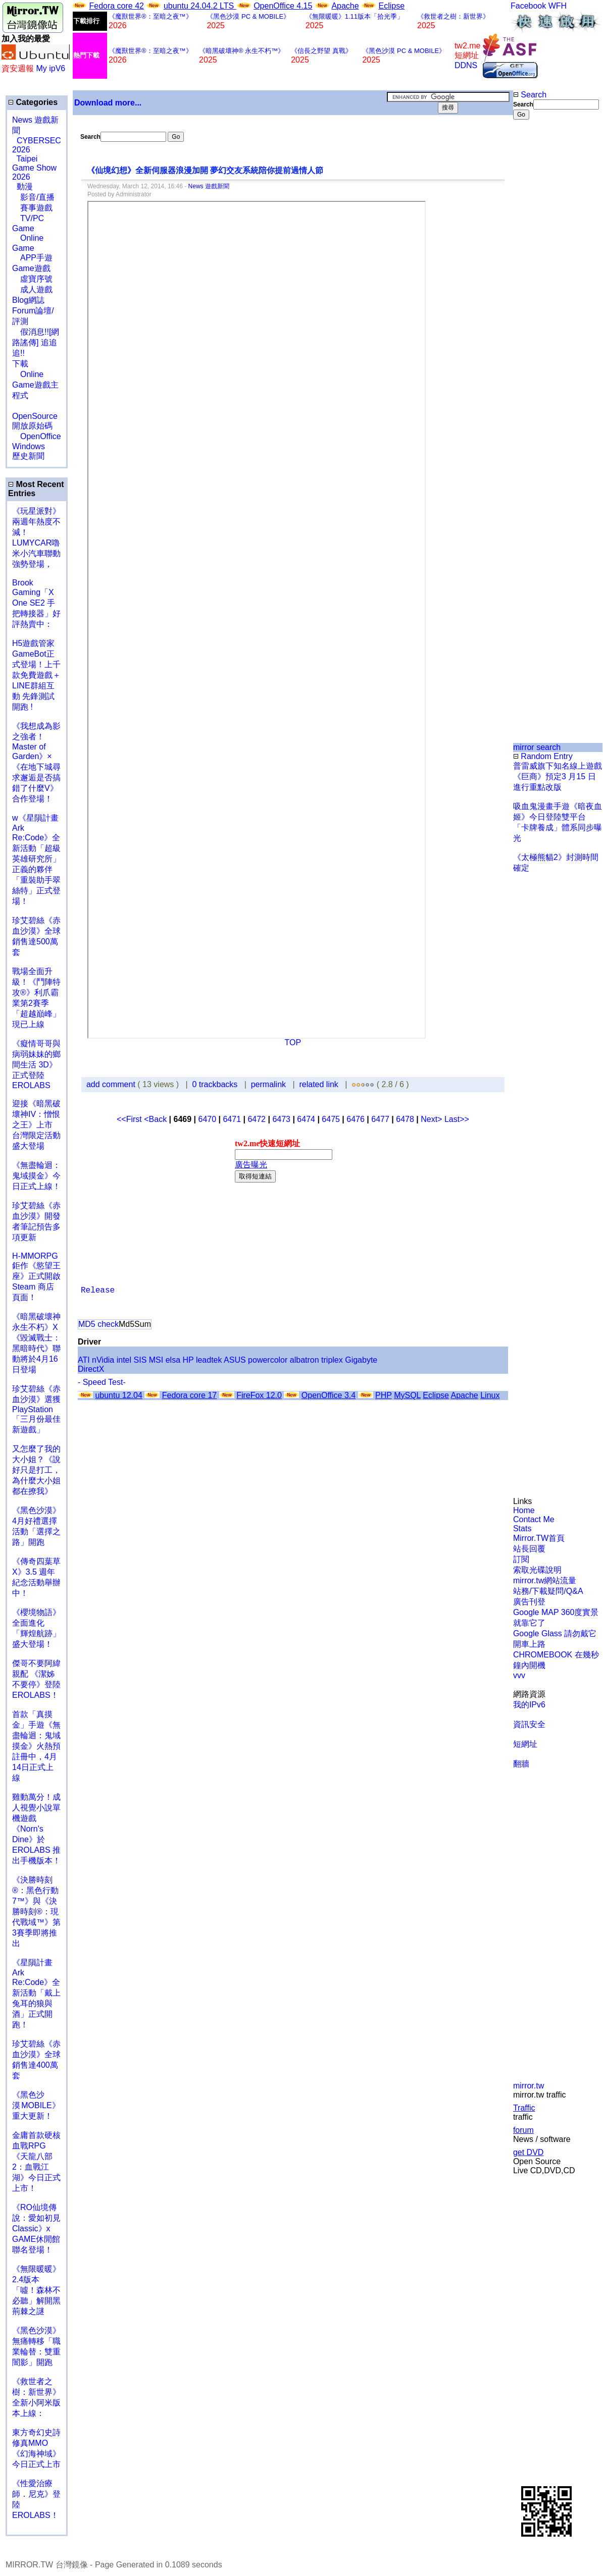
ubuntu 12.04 (118, 1395)
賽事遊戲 (32, 207)
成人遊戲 (32, 289)
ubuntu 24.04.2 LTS (200, 6)
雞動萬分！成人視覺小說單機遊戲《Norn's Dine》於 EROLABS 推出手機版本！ (36, 1829)
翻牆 (521, 1763)
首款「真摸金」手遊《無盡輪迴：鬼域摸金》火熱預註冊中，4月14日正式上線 (36, 1746)
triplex (332, 1360)
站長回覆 (529, 1548)
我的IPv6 (529, 1704)
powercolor (267, 1360)
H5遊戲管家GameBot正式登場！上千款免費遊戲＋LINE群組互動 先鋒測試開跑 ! (36, 675)
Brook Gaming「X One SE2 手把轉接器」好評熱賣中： (36, 603)
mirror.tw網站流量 (544, 1580)
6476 (355, 1119)
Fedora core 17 (189, 1395)
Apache (345, 6)
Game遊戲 (31, 268)
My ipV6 (50, 68)
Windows (28, 446)
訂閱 (521, 1559)
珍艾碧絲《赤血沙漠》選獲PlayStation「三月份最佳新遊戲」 (36, 1409)
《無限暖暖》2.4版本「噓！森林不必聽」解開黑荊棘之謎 (36, 2290)
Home (524, 1510)
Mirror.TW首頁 (539, 1538)
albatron (304, 1360)
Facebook (528, 6)
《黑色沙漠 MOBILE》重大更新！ (36, 2105)
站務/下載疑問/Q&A (548, 1591)
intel (124, 1360)
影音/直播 (33, 197)
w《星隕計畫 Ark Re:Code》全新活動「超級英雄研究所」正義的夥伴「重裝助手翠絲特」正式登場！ (36, 859)
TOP (293, 1042)
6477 (380, 1119)
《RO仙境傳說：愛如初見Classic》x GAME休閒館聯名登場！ (36, 2228)
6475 (331, 1119)
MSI (156, 1360)
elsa (173, 1360)
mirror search (537, 747)
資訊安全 (529, 1724)
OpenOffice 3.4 (329, 1395)
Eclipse (392, 6)
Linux (489, 1395)
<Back (156, 1119)
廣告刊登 (529, 1601)
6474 (306, 1119)
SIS (140, 1360)
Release (98, 1290)
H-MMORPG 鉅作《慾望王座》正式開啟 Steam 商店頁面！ (36, 1277)
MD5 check (98, 1324)
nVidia (103, 1360)
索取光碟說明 (537, 1570)
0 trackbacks (215, 1084)
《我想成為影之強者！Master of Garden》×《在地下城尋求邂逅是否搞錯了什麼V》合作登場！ (36, 762)
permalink (268, 1084)
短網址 (525, 1744)
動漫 (25, 186)
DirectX (91, 1369)
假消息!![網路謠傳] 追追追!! (35, 342)
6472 (256, 1119)
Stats (522, 1528)
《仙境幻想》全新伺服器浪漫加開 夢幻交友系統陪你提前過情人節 (205, 170)
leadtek (209, 1360)
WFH (557, 6)
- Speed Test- (102, 1382)
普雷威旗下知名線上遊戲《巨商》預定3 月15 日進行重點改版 (557, 776)
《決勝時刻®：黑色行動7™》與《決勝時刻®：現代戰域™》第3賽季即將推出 (36, 1911)
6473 (281, 1119)
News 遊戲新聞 (208, 186)
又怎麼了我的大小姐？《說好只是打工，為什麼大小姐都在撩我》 (36, 1469)
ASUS (235, 1360)
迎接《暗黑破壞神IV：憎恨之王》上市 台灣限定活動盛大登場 (36, 1124)
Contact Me (534, 1519)
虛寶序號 (32, 279)
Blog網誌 (28, 300)
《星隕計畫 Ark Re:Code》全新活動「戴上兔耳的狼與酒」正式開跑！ (36, 1993)
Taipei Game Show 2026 (34, 167)
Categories (33, 102)
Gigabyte (361, 1360)
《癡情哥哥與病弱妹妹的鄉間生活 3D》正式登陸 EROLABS (36, 1064)
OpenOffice (36, 436)
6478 (405, 1119)
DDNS (466, 65)
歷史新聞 (28, 456)
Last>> (456, 1119)
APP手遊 (32, 257)
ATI (84, 1360)
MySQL (407, 1395)
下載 (20, 363)
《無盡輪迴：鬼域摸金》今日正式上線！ (36, 1176)
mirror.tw (528, 2085)
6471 (232, 1119)
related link (318, 1084)
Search (529, 94)
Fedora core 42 (116, 6)
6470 (207, 1119)
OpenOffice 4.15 (283, 6)
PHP (383, 1395)
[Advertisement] (546, 288)
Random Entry (543, 756)
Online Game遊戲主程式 (35, 385)
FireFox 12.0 (259, 1395)
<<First (130, 1119)
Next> (432, 1119)
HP (188, 1360)
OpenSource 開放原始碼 (35, 416)
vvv (519, 1675)
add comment (111, 1084)
